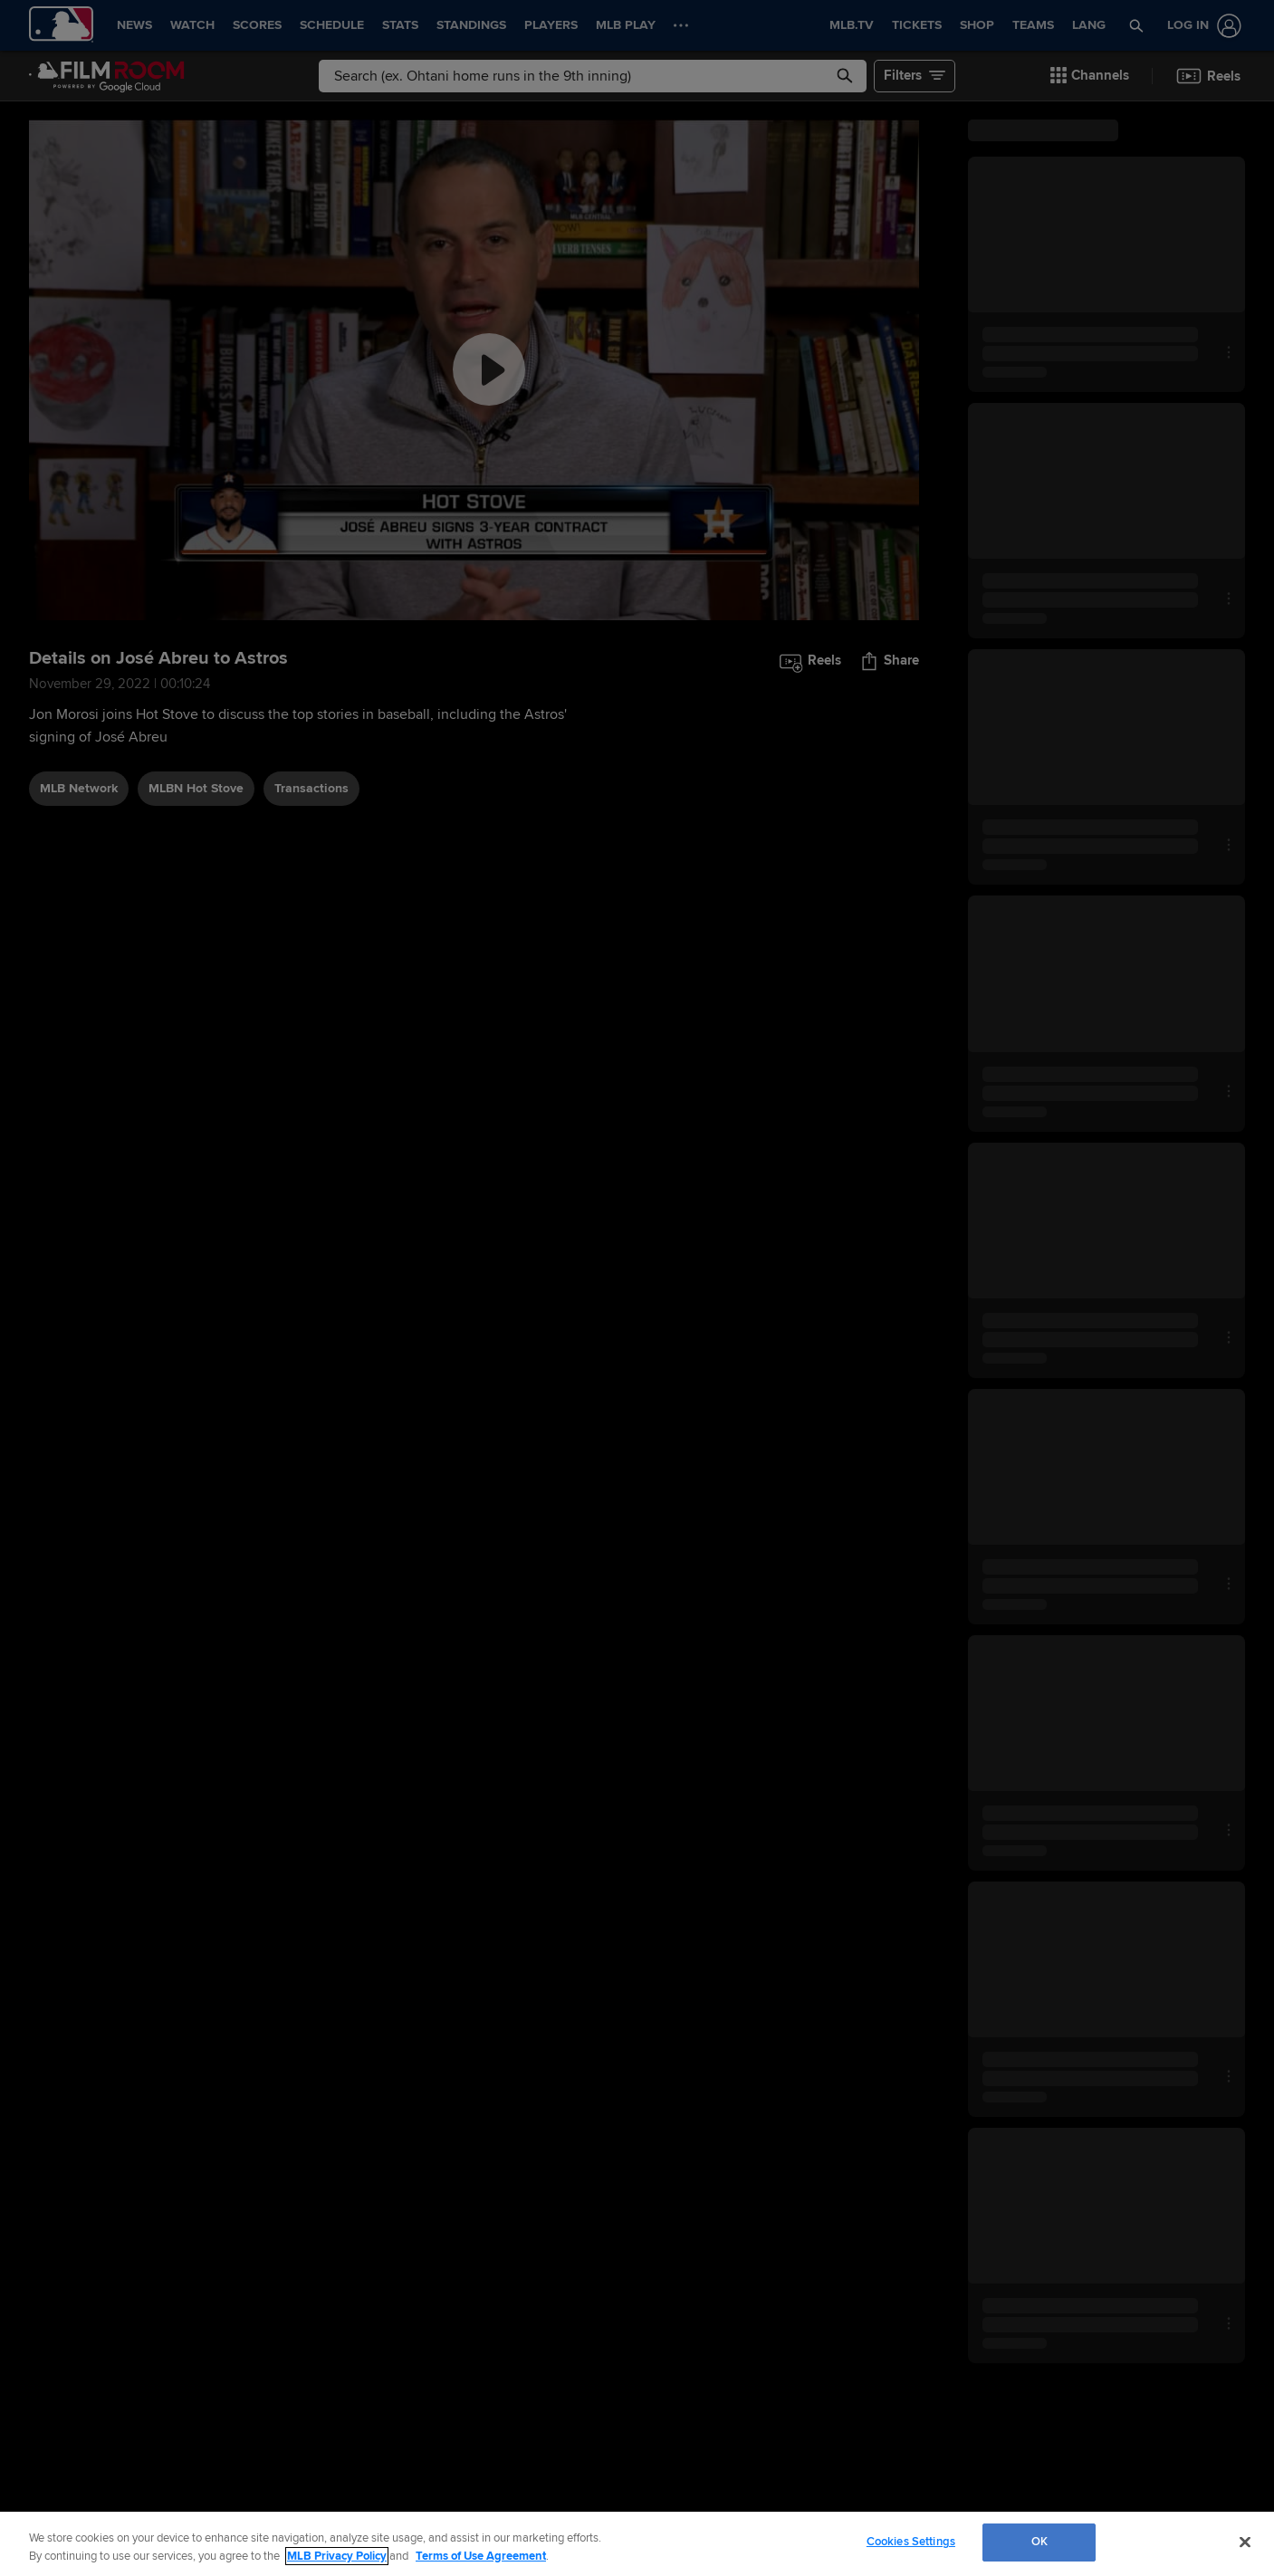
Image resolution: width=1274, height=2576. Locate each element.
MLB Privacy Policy (337, 2556)
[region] (637, 2544)
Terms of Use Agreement (481, 2556)
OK (1039, 2541)
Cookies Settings (911, 2541)
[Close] (1245, 2542)
